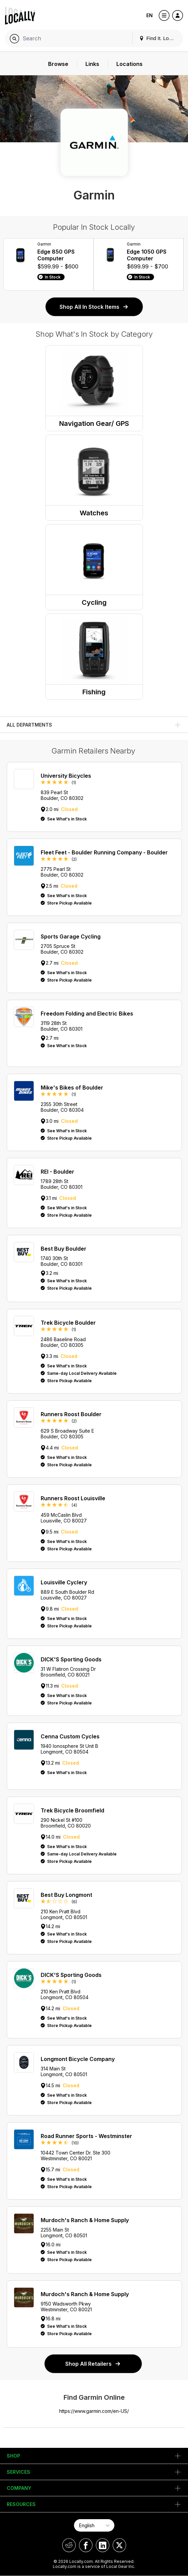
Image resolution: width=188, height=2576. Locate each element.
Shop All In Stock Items (94, 306)
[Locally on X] (119, 2545)
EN (149, 15)
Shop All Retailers (93, 2363)
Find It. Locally (159, 38)
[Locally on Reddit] (69, 2545)
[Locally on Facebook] (85, 2545)
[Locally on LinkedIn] (102, 2545)
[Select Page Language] (94, 2525)
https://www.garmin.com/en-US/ (94, 2411)
